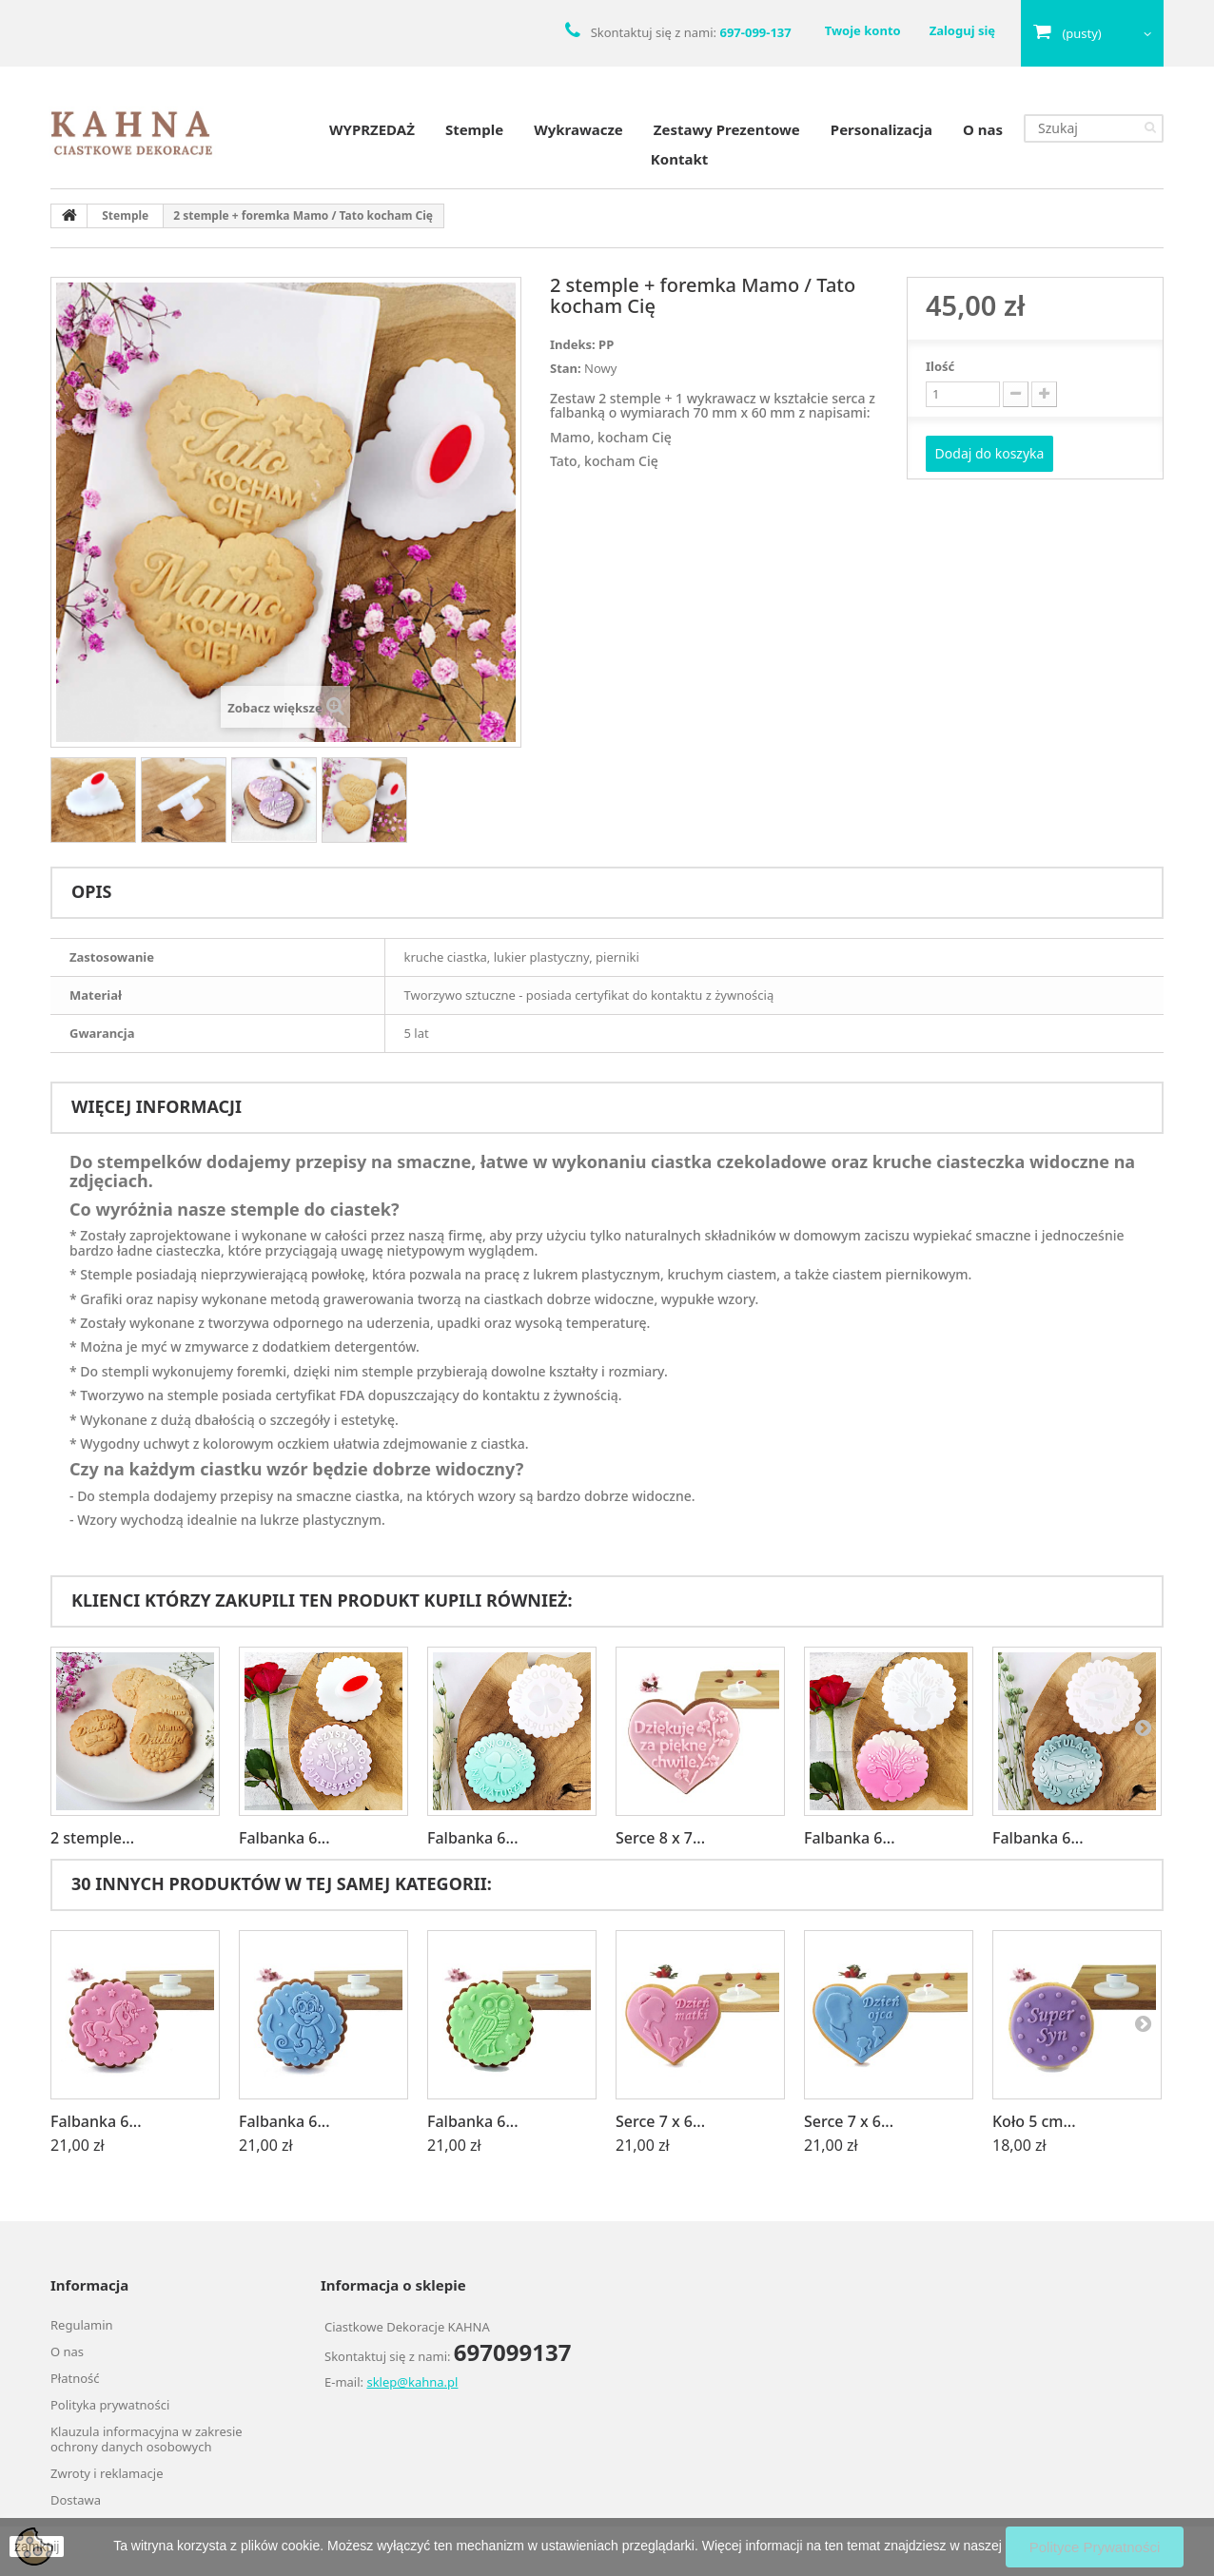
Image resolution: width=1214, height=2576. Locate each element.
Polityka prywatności (109, 2404)
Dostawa (75, 2500)
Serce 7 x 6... (660, 2121)
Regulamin (81, 2324)
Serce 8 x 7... (660, 1837)
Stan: (565, 368)
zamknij (36, 2546)
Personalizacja (881, 129)
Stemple (474, 129)
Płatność (75, 2378)
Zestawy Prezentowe (727, 129)
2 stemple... (92, 1837)
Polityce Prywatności (1095, 2547)
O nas (983, 129)
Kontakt (679, 158)
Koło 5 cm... (1034, 2121)
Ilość (940, 366)
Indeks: (573, 344)
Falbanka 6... (284, 1837)
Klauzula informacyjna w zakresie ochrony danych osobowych (146, 2439)
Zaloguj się (962, 30)
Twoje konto (863, 30)
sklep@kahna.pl (412, 2382)
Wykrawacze (578, 129)
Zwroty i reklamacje (106, 2473)
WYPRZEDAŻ (372, 129)
